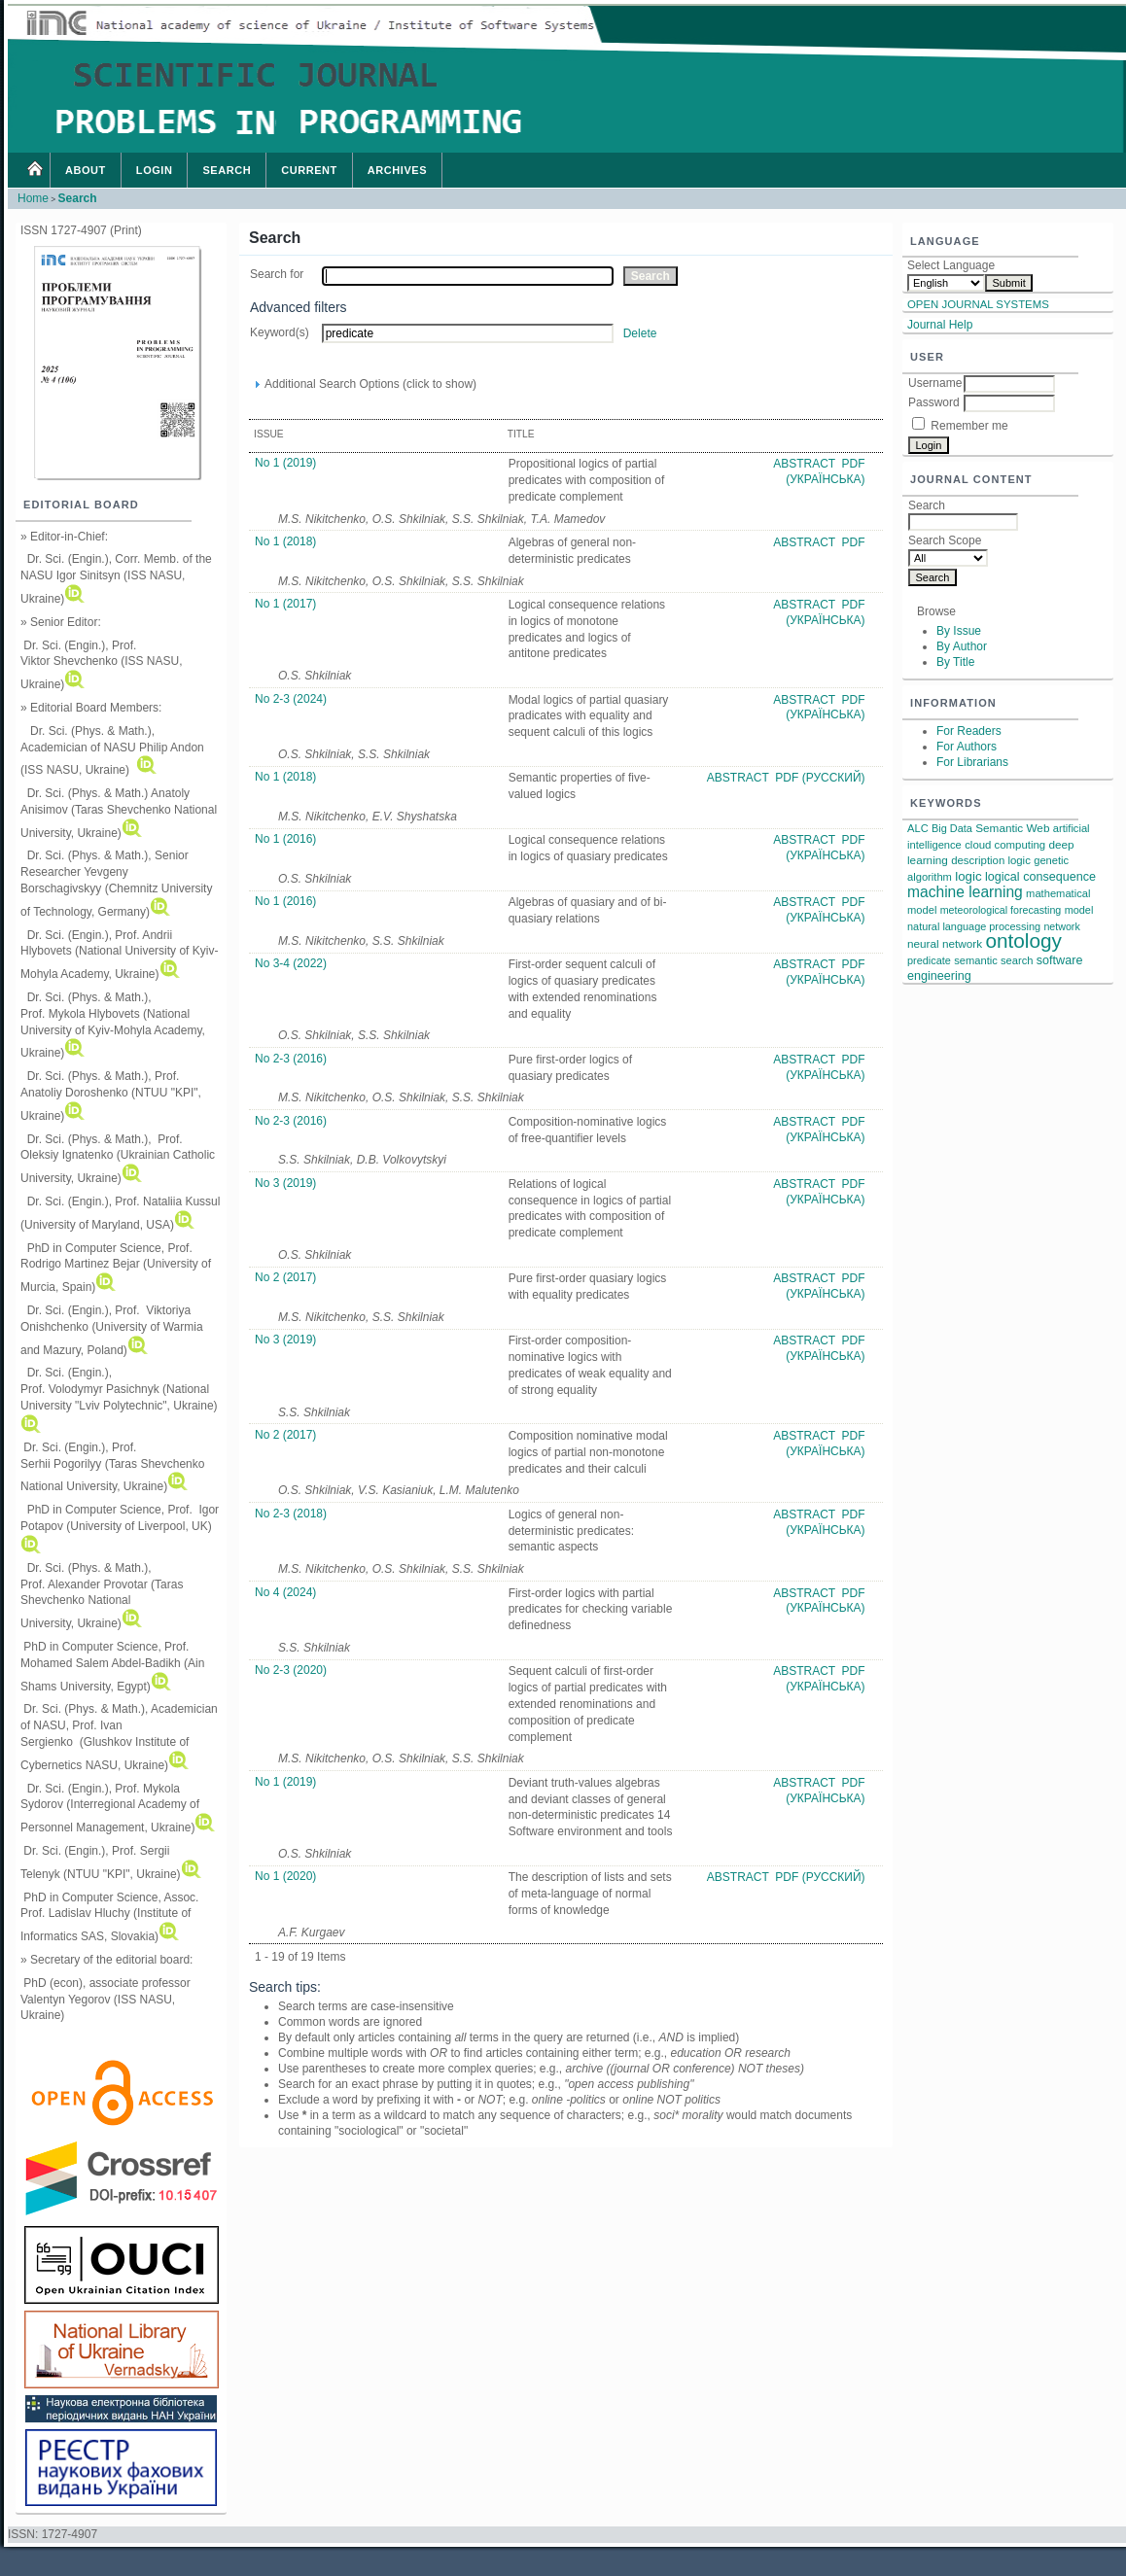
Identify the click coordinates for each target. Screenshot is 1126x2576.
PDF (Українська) (825, 471)
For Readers (969, 731)
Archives (397, 170)
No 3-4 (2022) (291, 963)
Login (154, 170)
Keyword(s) (279, 332)
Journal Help (939, 324)
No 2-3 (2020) (291, 1670)
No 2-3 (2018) (291, 1513)
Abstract (805, 463)
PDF (853, 542)
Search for (276, 274)
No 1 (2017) (285, 603)
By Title (955, 662)
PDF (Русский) (819, 777)
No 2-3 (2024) (291, 699)
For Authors (966, 746)
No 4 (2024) (285, 1592)
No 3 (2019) (285, 1183)
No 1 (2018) (285, 541)
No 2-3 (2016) (291, 1058)
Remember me (969, 426)
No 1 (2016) (285, 839)
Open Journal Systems (978, 304)
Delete (640, 333)
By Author (961, 646)
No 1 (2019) (285, 463)
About (85, 170)
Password (934, 402)
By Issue (958, 631)
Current (309, 170)
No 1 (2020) (285, 1876)
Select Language (951, 265)
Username (935, 383)
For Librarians (972, 762)
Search (226, 170)
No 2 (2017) (285, 1277)
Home (34, 170)
